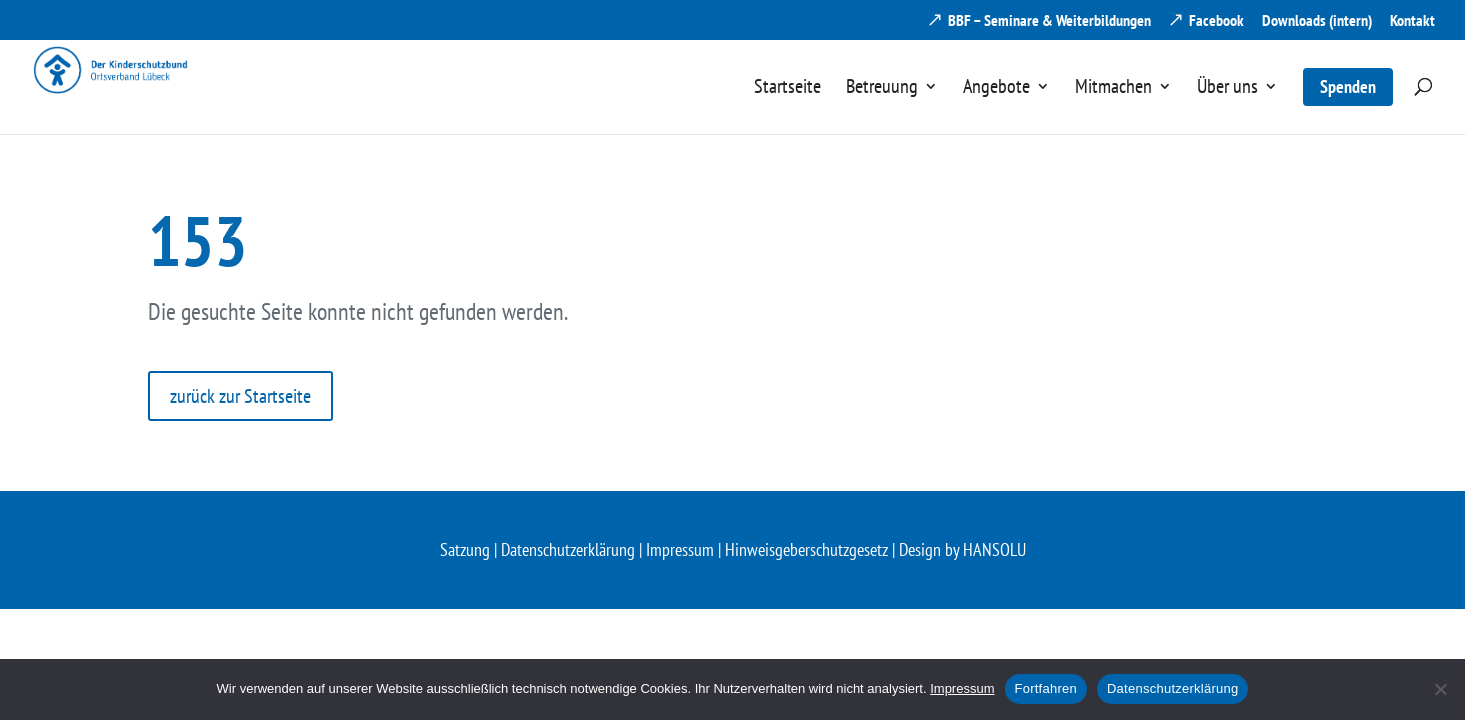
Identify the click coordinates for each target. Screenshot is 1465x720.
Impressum (680, 549)
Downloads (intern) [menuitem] (1317, 21)
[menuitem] (787, 105)
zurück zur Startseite (240, 396)
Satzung (465, 549)
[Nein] (1440, 689)
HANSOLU (994, 549)
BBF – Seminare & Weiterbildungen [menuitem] (1049, 21)
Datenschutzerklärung (568, 549)
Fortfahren (1046, 688)
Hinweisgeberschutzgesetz (806, 549)
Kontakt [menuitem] (1412, 21)
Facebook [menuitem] (1216, 21)
